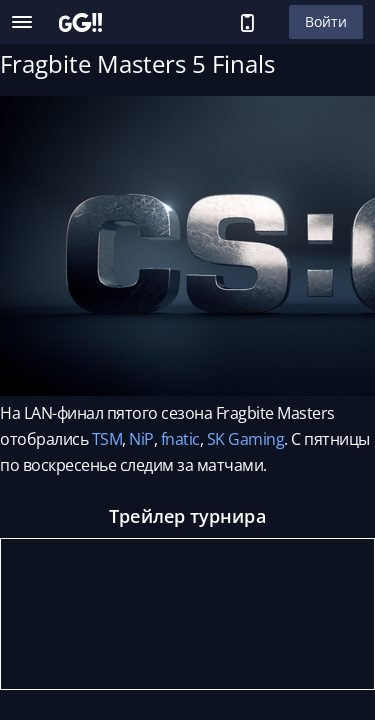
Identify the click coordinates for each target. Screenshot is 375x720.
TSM (107, 439)
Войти (326, 21)
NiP (141, 439)
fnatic (180, 439)
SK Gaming (246, 439)
